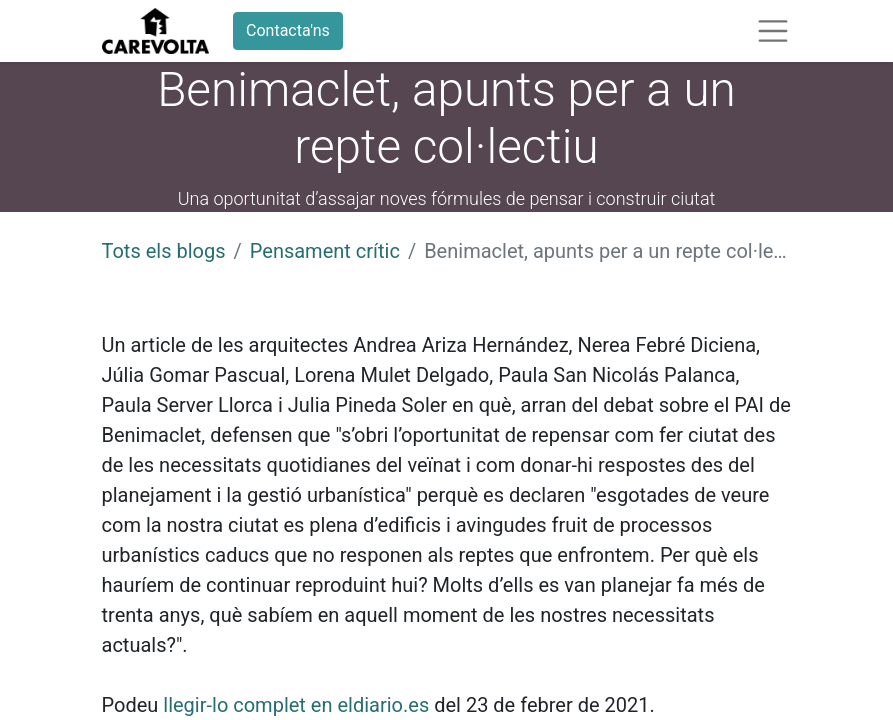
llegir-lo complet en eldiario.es (296, 705)
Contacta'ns (288, 30)
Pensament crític (325, 251)
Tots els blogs (164, 251)
